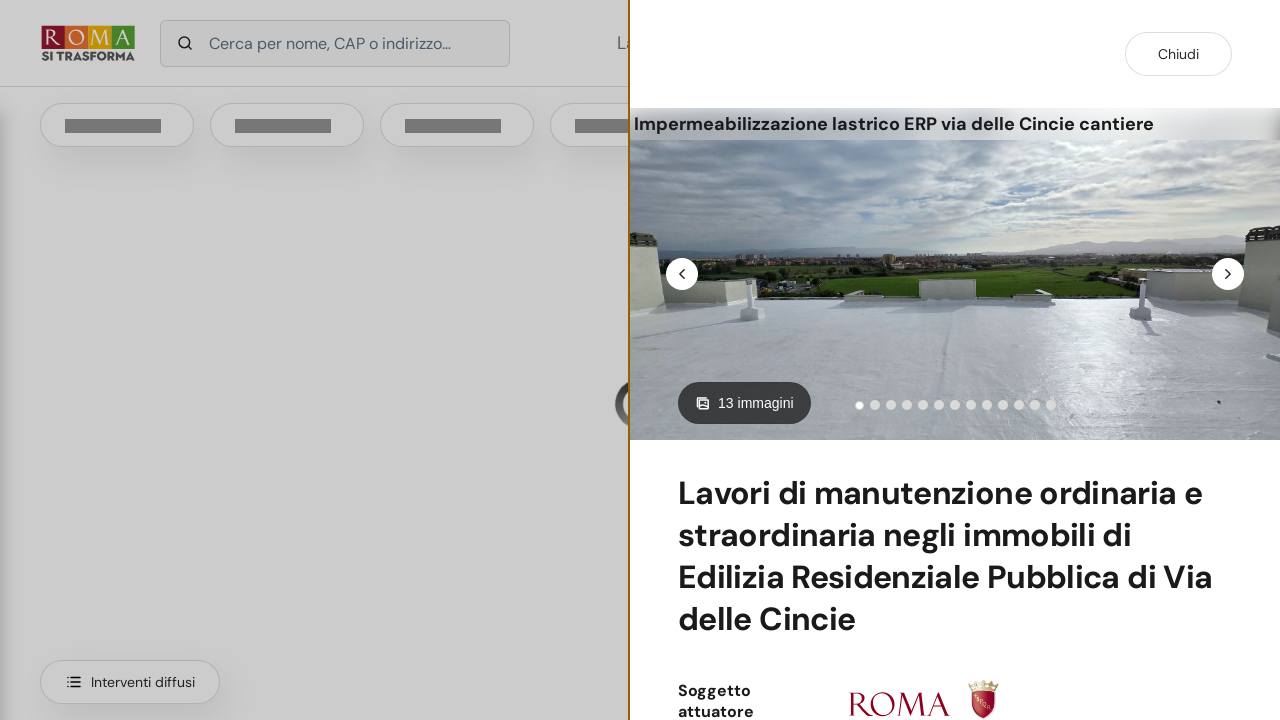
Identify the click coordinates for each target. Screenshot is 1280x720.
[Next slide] (1228, 274)
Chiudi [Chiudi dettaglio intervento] (1178, 54)
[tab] (859, 405)
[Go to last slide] (682, 274)
